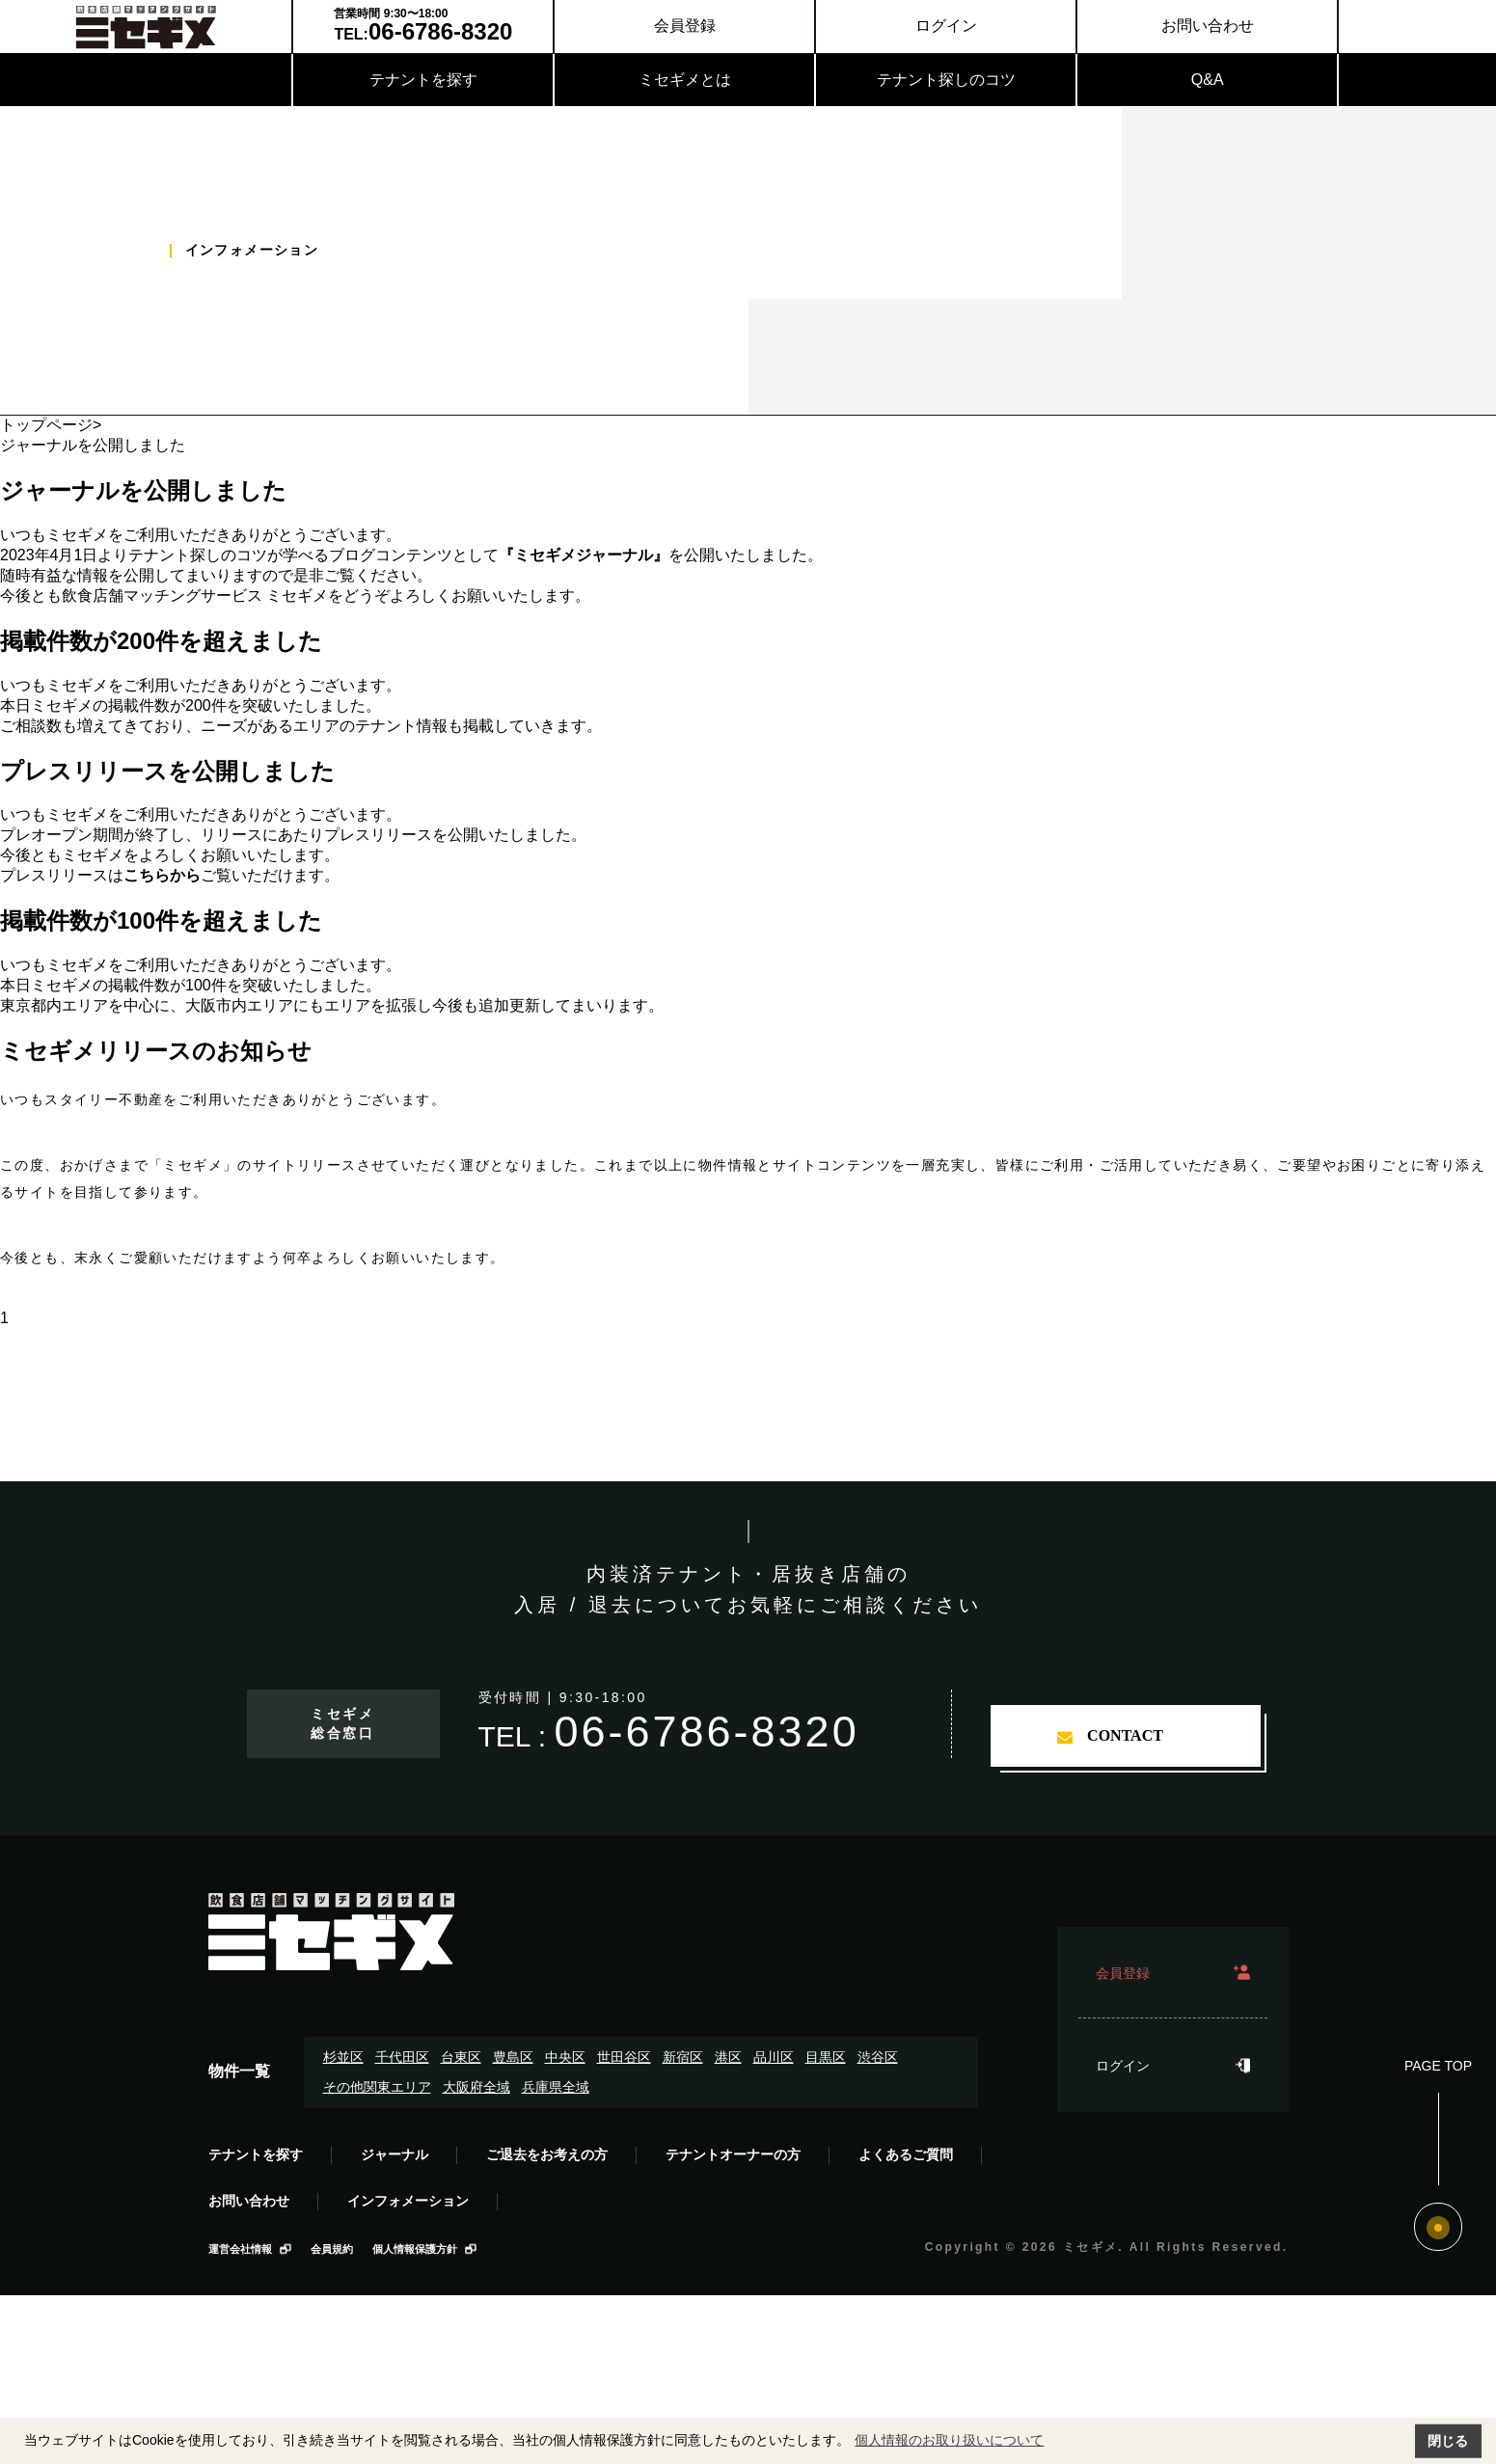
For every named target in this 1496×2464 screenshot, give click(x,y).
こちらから (162, 875)
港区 (728, 2057)
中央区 (565, 2057)
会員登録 (685, 25)
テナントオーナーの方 (733, 2154)
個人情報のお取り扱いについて (949, 2440)
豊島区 (513, 2057)
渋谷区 (877, 2057)
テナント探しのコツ (946, 79)
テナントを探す (423, 79)
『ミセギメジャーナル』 (583, 555)
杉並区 (343, 2057)
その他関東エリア (377, 2087)
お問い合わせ (1207, 25)
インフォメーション (408, 2200)
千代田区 (402, 2057)
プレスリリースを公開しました (167, 771)
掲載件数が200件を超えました (161, 641)
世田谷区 (624, 2057)
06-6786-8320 (706, 1731)
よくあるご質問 (905, 2154)
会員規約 (332, 2249)
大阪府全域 (476, 2087)
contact (1125, 1735)
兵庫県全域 (555, 2087)
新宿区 (683, 2057)
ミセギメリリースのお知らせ (156, 1051)
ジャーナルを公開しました (143, 490)
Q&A (1207, 79)
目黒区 (825, 2057)
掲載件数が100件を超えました (161, 920)
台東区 (461, 2057)
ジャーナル (394, 2154)
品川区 (773, 2057)
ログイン (946, 25)
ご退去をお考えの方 (547, 2154)
